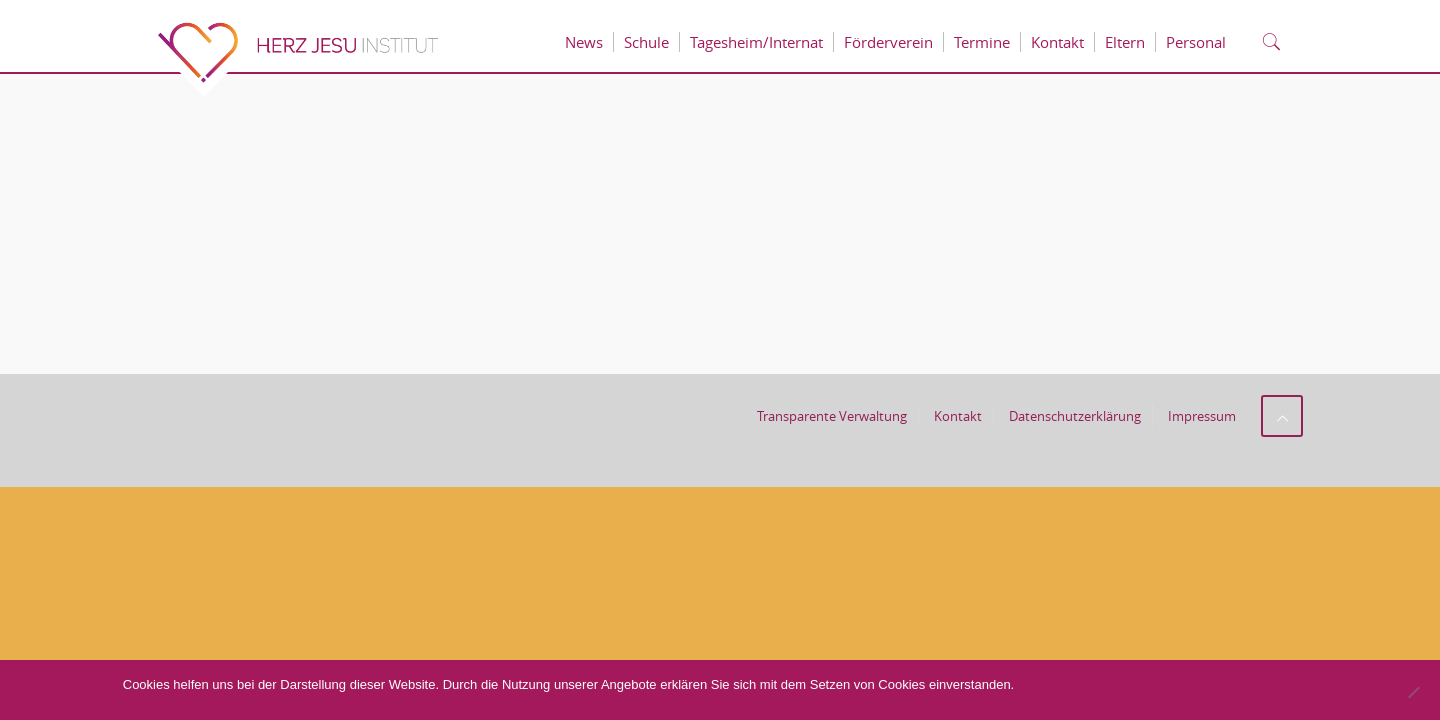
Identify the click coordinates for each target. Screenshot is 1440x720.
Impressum (1202, 416)
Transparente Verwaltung (832, 416)
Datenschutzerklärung (1075, 416)
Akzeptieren (1079, 696)
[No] (1413, 692)
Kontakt (958, 416)
